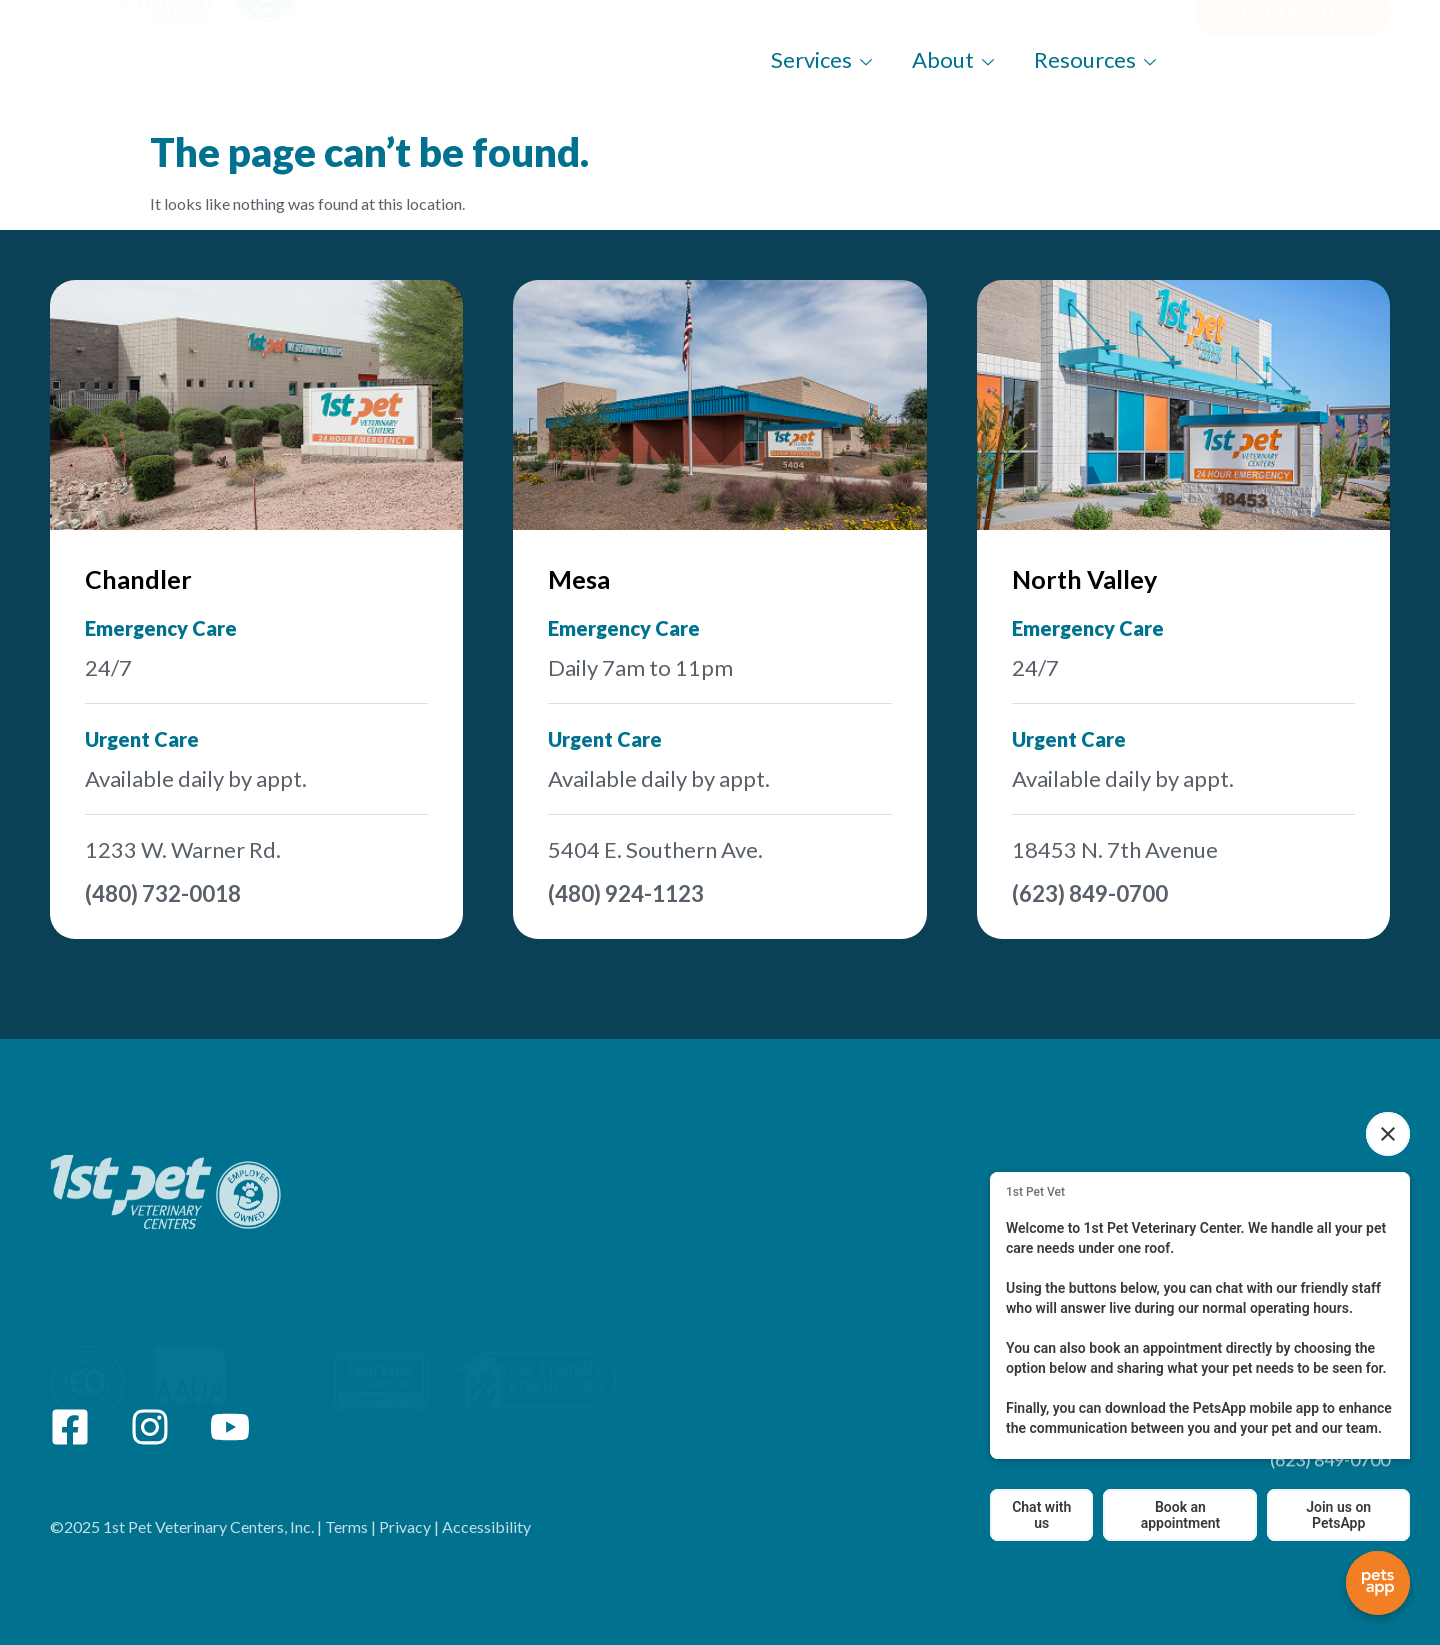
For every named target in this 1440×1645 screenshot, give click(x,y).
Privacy (405, 1545)
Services (821, 59)
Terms (346, 1545)
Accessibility (486, 1545)
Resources (1095, 59)
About (953, 59)
